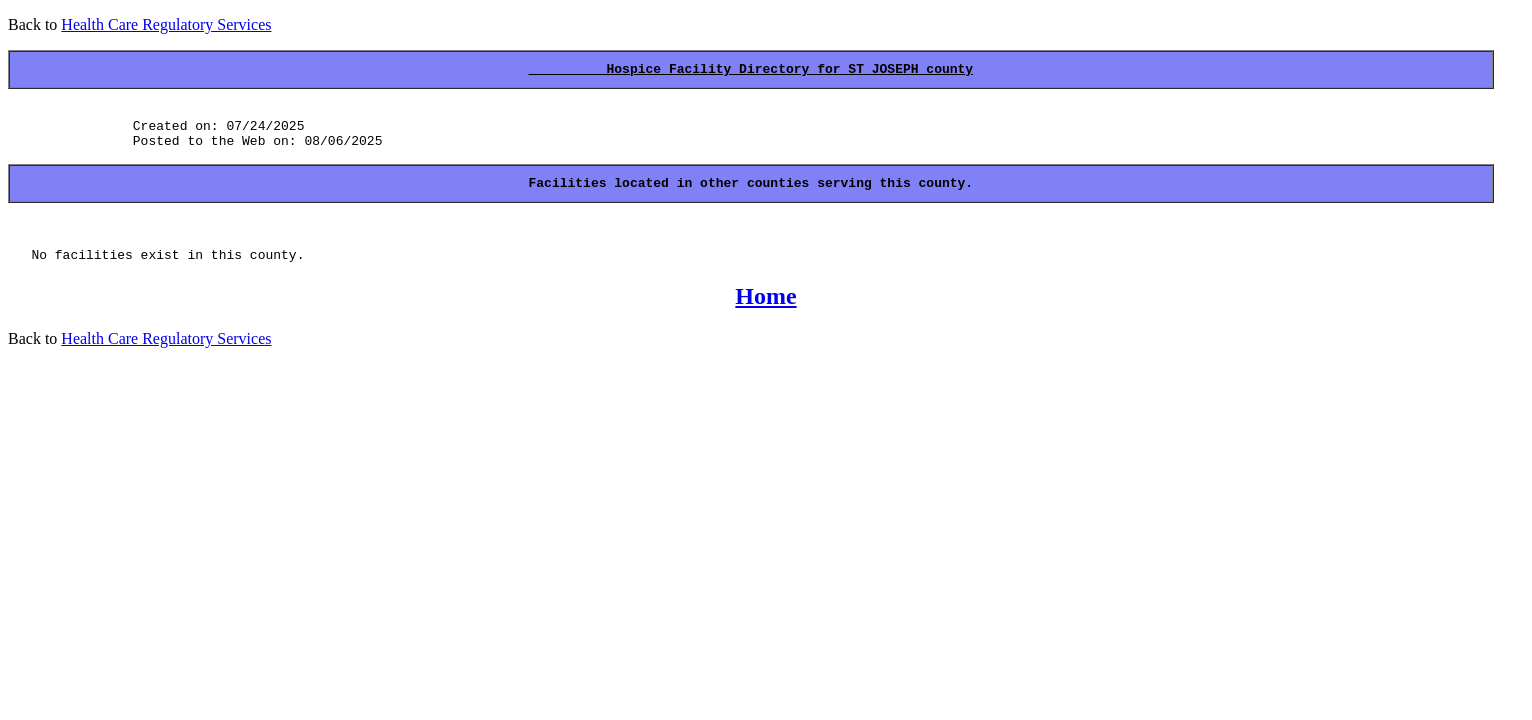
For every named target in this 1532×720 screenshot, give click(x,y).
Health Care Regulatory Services (166, 24)
